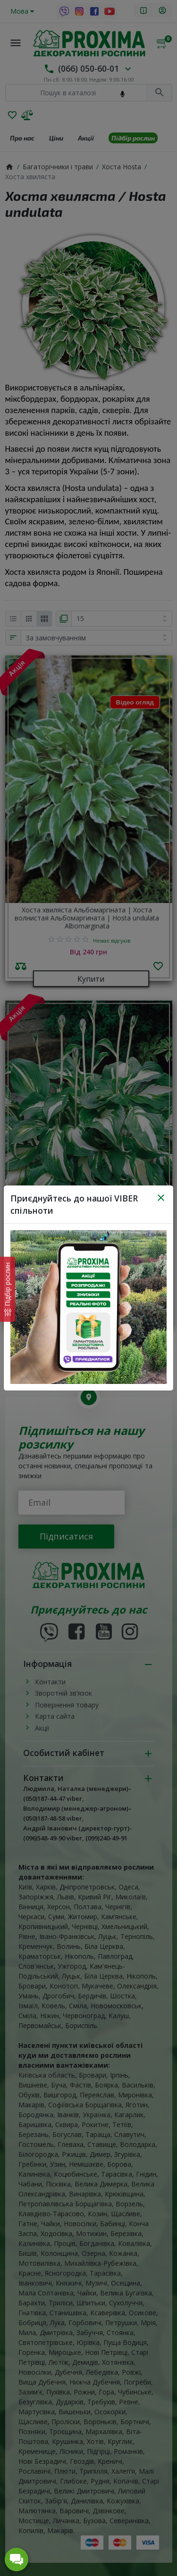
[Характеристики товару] (7, 1289)
